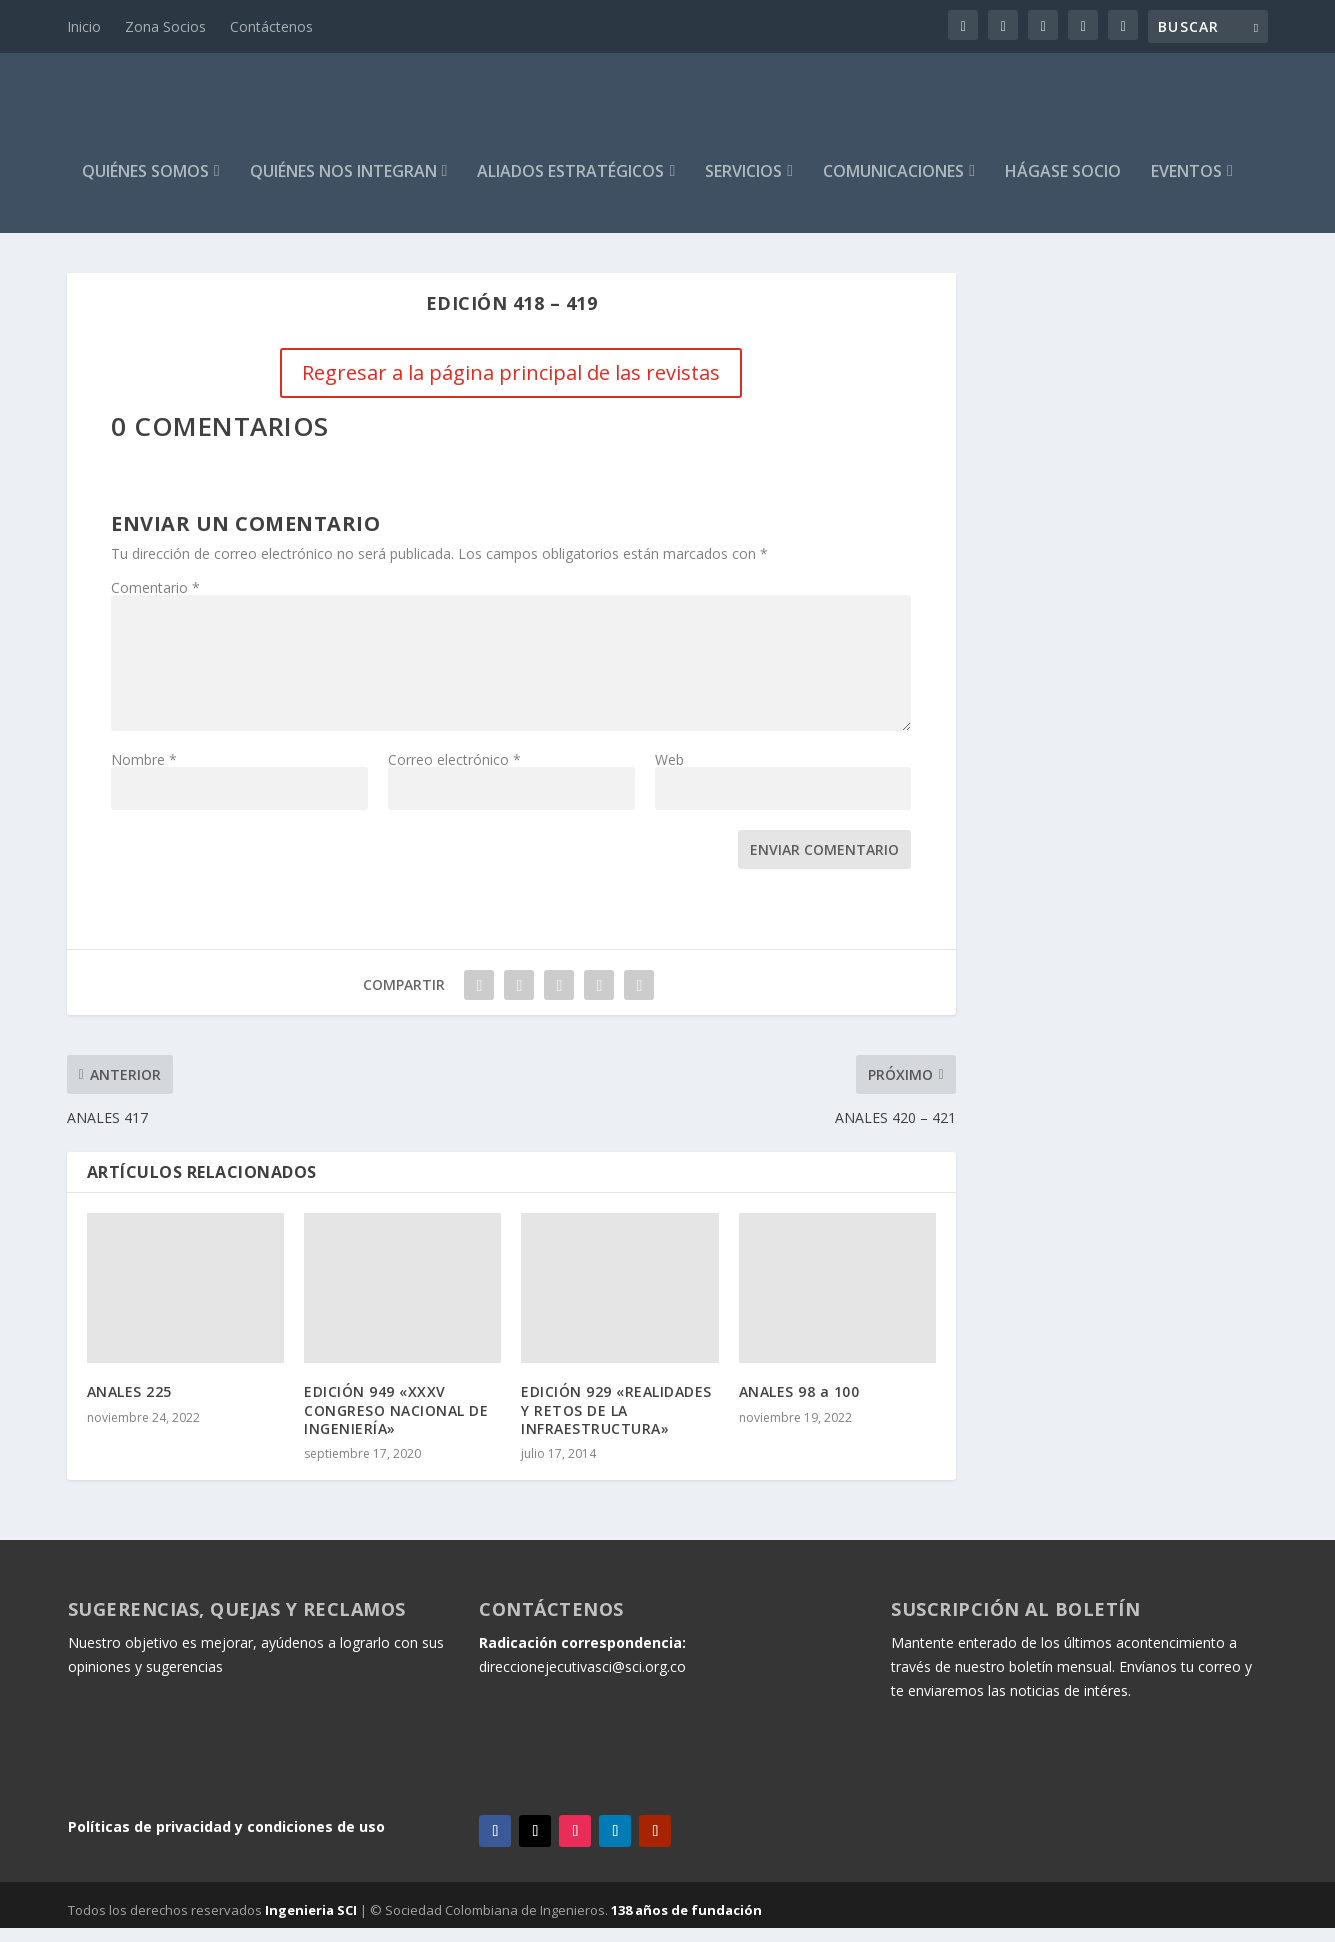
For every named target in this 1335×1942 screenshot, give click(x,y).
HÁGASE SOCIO (1063, 186)
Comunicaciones (893, 186)
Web (669, 773)
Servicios (743, 186)
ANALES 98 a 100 (799, 1405)
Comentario (155, 601)
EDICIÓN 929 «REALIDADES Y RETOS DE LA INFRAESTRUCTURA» (616, 1423)
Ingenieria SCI (311, 1924)
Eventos (1186, 186)
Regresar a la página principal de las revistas (511, 386)
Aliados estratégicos (570, 186)
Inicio (84, 26)
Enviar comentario (824, 863)
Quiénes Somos (145, 186)
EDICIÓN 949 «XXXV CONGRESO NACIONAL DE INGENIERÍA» (396, 1423)
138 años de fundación (686, 1924)
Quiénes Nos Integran (343, 186)
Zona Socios (165, 26)
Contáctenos (271, 26)
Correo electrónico (454, 773)
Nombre (144, 773)
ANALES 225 (129, 1405)
